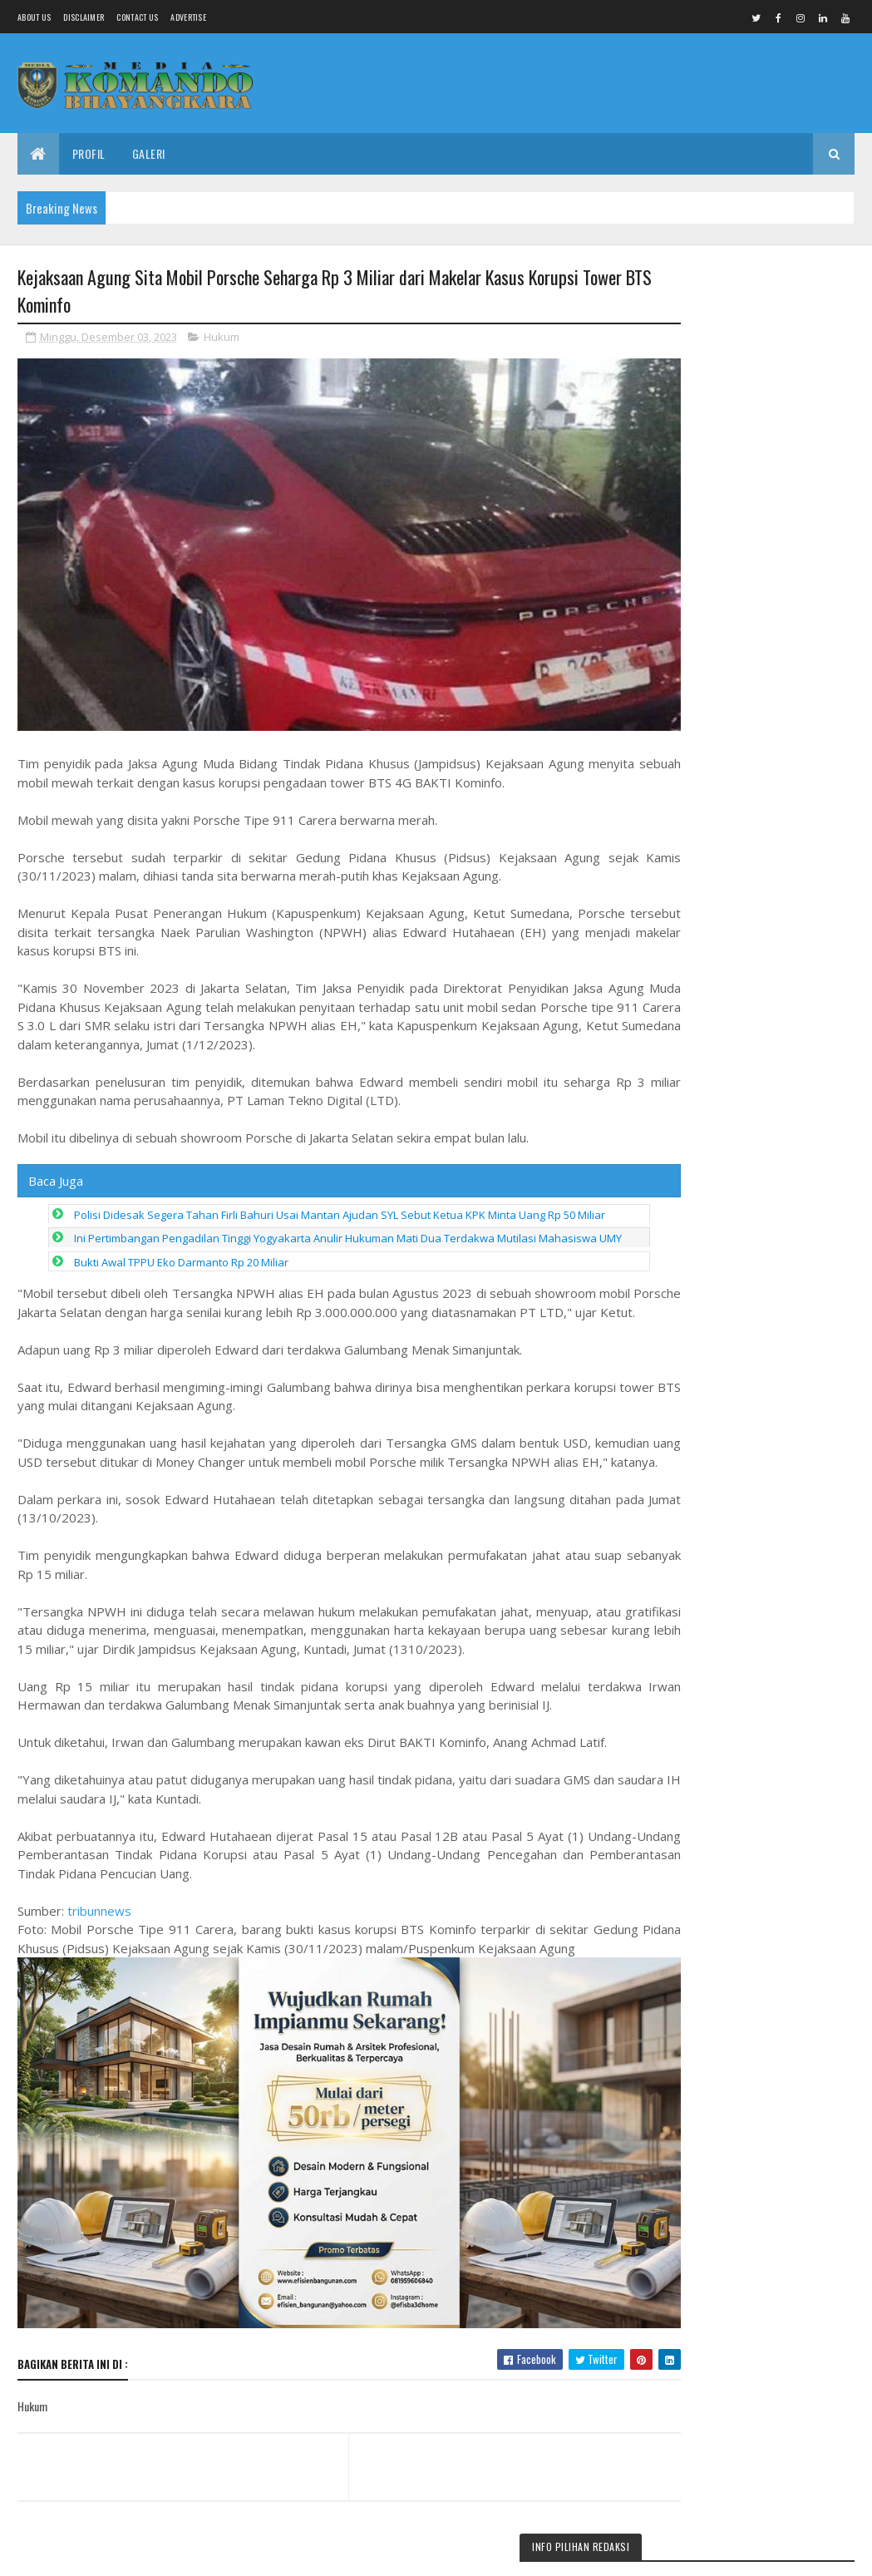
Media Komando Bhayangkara (166, 2553)
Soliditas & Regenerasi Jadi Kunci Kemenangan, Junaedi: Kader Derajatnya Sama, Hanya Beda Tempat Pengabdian (757, 1285)
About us (34, 17)
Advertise (188, 17)
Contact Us (137, 17)
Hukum (221, 339)
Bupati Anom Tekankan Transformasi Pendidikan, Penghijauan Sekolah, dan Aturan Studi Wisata (755, 1665)
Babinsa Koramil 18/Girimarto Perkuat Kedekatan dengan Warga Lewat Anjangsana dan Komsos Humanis (746, 349)
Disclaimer (83, 17)
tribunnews (99, 1960)
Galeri (148, 153)
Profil (89, 153)
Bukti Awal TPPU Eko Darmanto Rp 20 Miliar (181, 1274)
